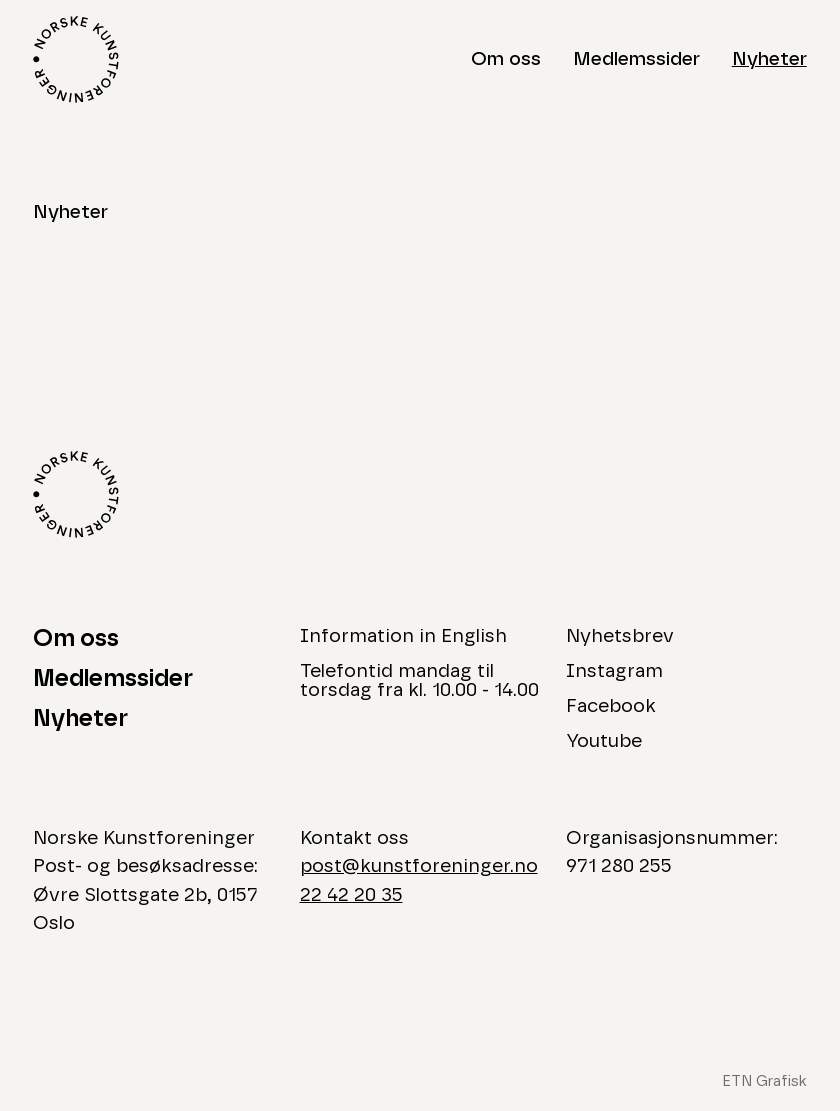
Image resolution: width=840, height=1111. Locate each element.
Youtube (604, 741)
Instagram (614, 671)
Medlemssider (636, 59)
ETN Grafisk (764, 1081)
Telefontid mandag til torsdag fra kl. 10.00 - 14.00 (419, 681)
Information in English (403, 636)
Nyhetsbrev (620, 636)
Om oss (506, 59)
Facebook (611, 706)
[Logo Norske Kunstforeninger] (76, 59)
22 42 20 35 (351, 895)
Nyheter (769, 59)
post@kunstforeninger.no (419, 866)
